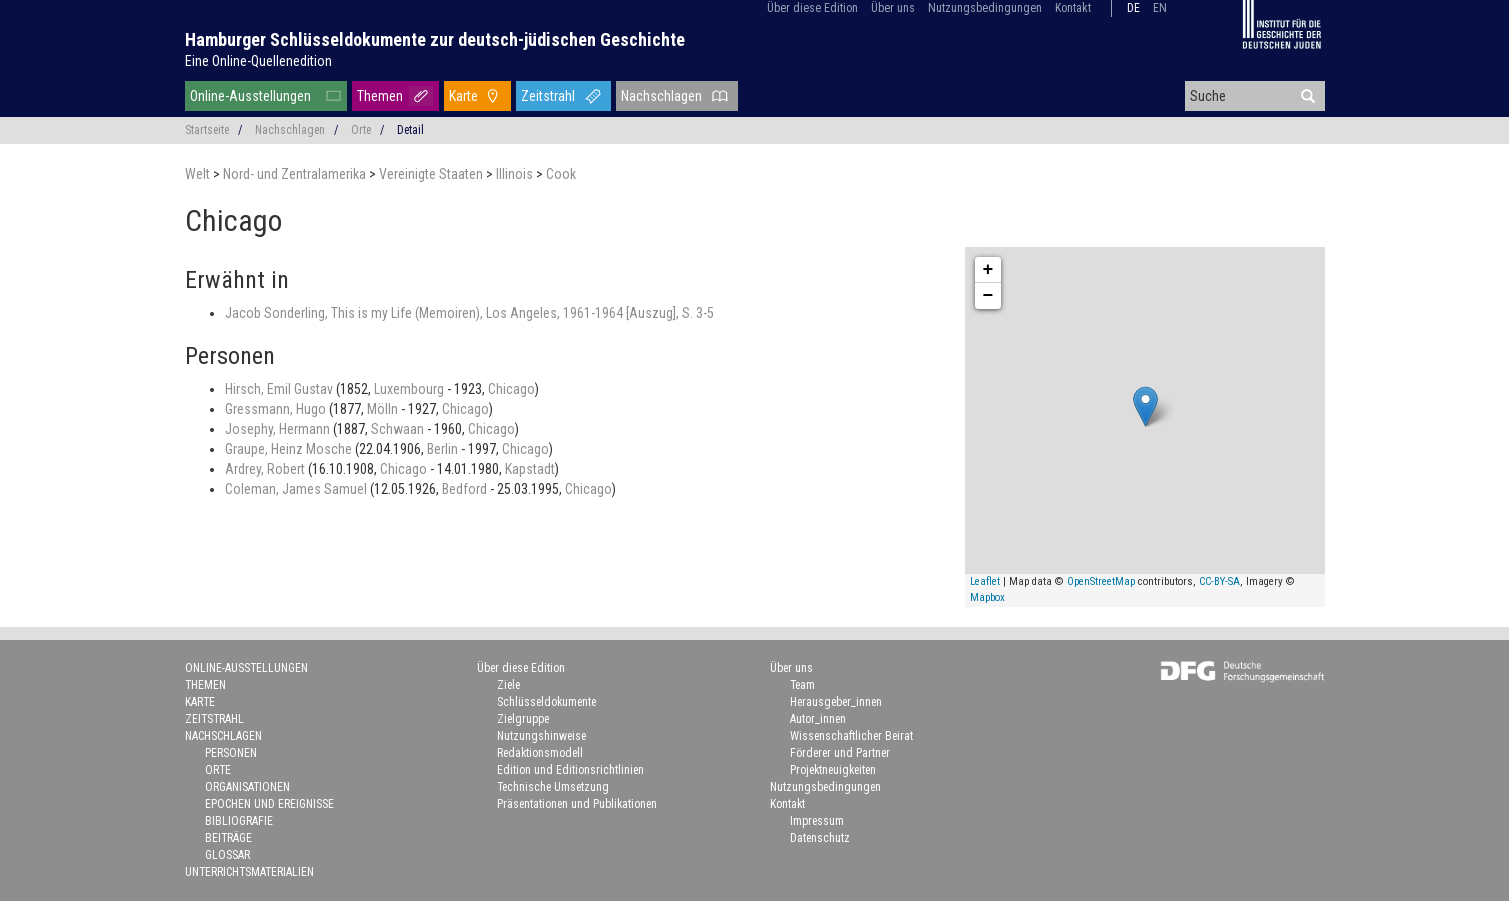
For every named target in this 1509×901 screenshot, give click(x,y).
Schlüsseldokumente (546, 702)
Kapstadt (530, 469)
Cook (561, 174)
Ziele (508, 685)
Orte (361, 130)
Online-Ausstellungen (250, 96)
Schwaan (399, 429)
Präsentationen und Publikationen (577, 804)
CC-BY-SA (1219, 581)
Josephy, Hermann (279, 429)
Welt (199, 174)
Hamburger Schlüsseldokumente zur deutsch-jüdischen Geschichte (435, 39)
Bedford (466, 489)
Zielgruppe (523, 719)
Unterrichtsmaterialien (249, 872)
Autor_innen (818, 719)
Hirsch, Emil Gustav (280, 389)
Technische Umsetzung (553, 787)
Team (802, 685)
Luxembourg (410, 389)
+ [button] (988, 270)
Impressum (817, 821)
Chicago (511, 389)
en (1160, 8)
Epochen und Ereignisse (269, 804)
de (1133, 8)
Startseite (207, 130)
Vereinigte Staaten (432, 174)
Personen (231, 753)
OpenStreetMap (1101, 581)
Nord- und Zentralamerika (296, 174)
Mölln (384, 409)
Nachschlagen (661, 96)
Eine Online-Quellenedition (258, 61)
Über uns (893, 8)
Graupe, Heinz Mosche (290, 449)
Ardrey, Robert (266, 469)
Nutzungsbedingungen (985, 8)
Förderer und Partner (840, 753)
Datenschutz (820, 838)
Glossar (227, 855)
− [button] (988, 296)
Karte (463, 96)
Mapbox (987, 597)
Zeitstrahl (548, 96)
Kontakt (1073, 8)
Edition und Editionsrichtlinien (570, 770)
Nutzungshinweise (541, 736)
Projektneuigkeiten (833, 770)
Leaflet (985, 581)
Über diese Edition (812, 8)
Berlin (444, 449)
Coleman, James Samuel (297, 489)
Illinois (516, 174)
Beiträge (228, 838)
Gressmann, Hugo (277, 409)
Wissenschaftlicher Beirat (851, 736)
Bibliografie (239, 821)
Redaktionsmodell (540, 753)
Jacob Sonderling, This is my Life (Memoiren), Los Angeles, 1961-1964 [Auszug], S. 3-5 (469, 313)
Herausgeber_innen (836, 702)
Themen (380, 96)
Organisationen (247, 787)
